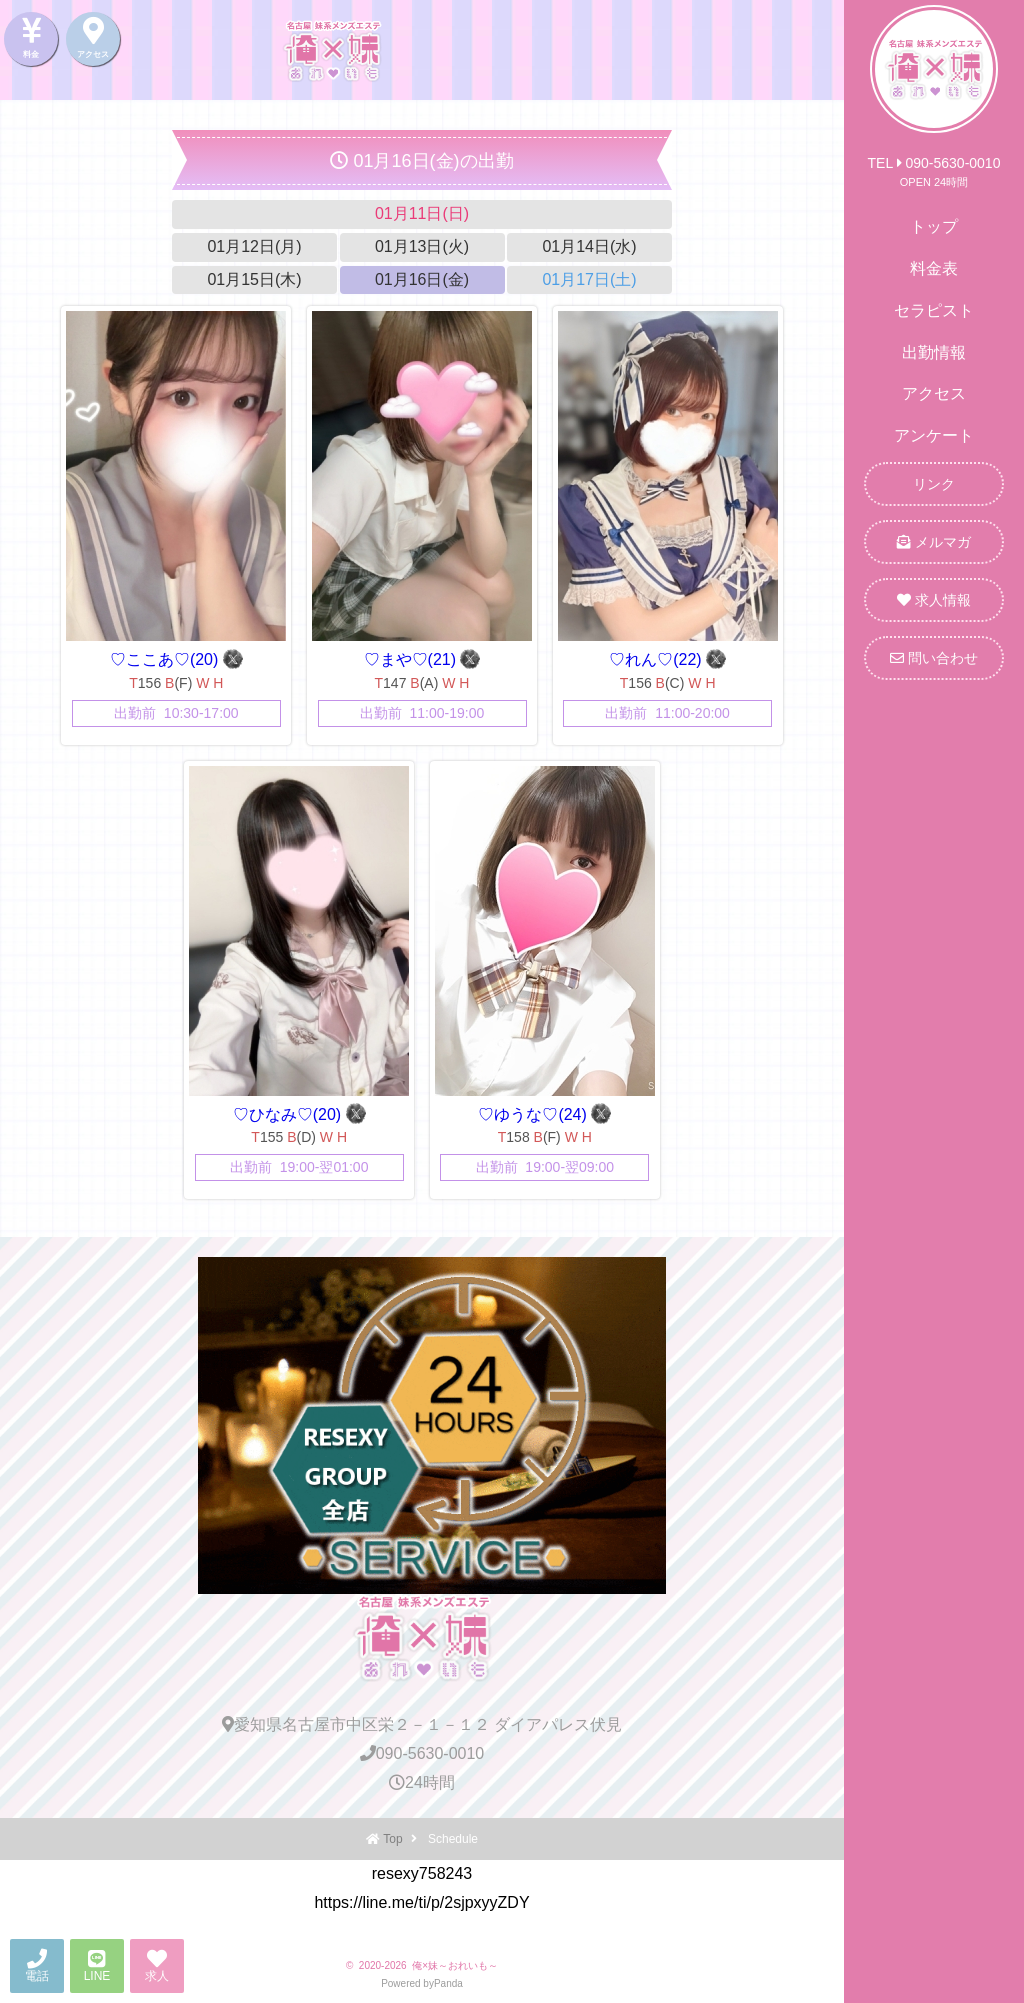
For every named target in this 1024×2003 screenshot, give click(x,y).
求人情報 (934, 600)
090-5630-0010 (422, 1753)
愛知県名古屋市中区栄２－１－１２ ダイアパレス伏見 (422, 1724)
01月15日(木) (254, 279)
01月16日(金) (422, 279)
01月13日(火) (422, 246)
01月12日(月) (254, 246)
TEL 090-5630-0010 (934, 163)
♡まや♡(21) (412, 659)
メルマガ (934, 542)
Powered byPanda (422, 1983)
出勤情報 (934, 352)
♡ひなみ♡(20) (289, 1114)
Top (392, 1839)
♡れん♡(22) (657, 659)
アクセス (934, 393)
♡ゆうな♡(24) (534, 1114)
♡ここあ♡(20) (166, 659)
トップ (934, 226)
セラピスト (934, 310)
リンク (934, 484)
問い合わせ (934, 658)
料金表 (934, 268)
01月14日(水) (589, 246)
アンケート (934, 435)
